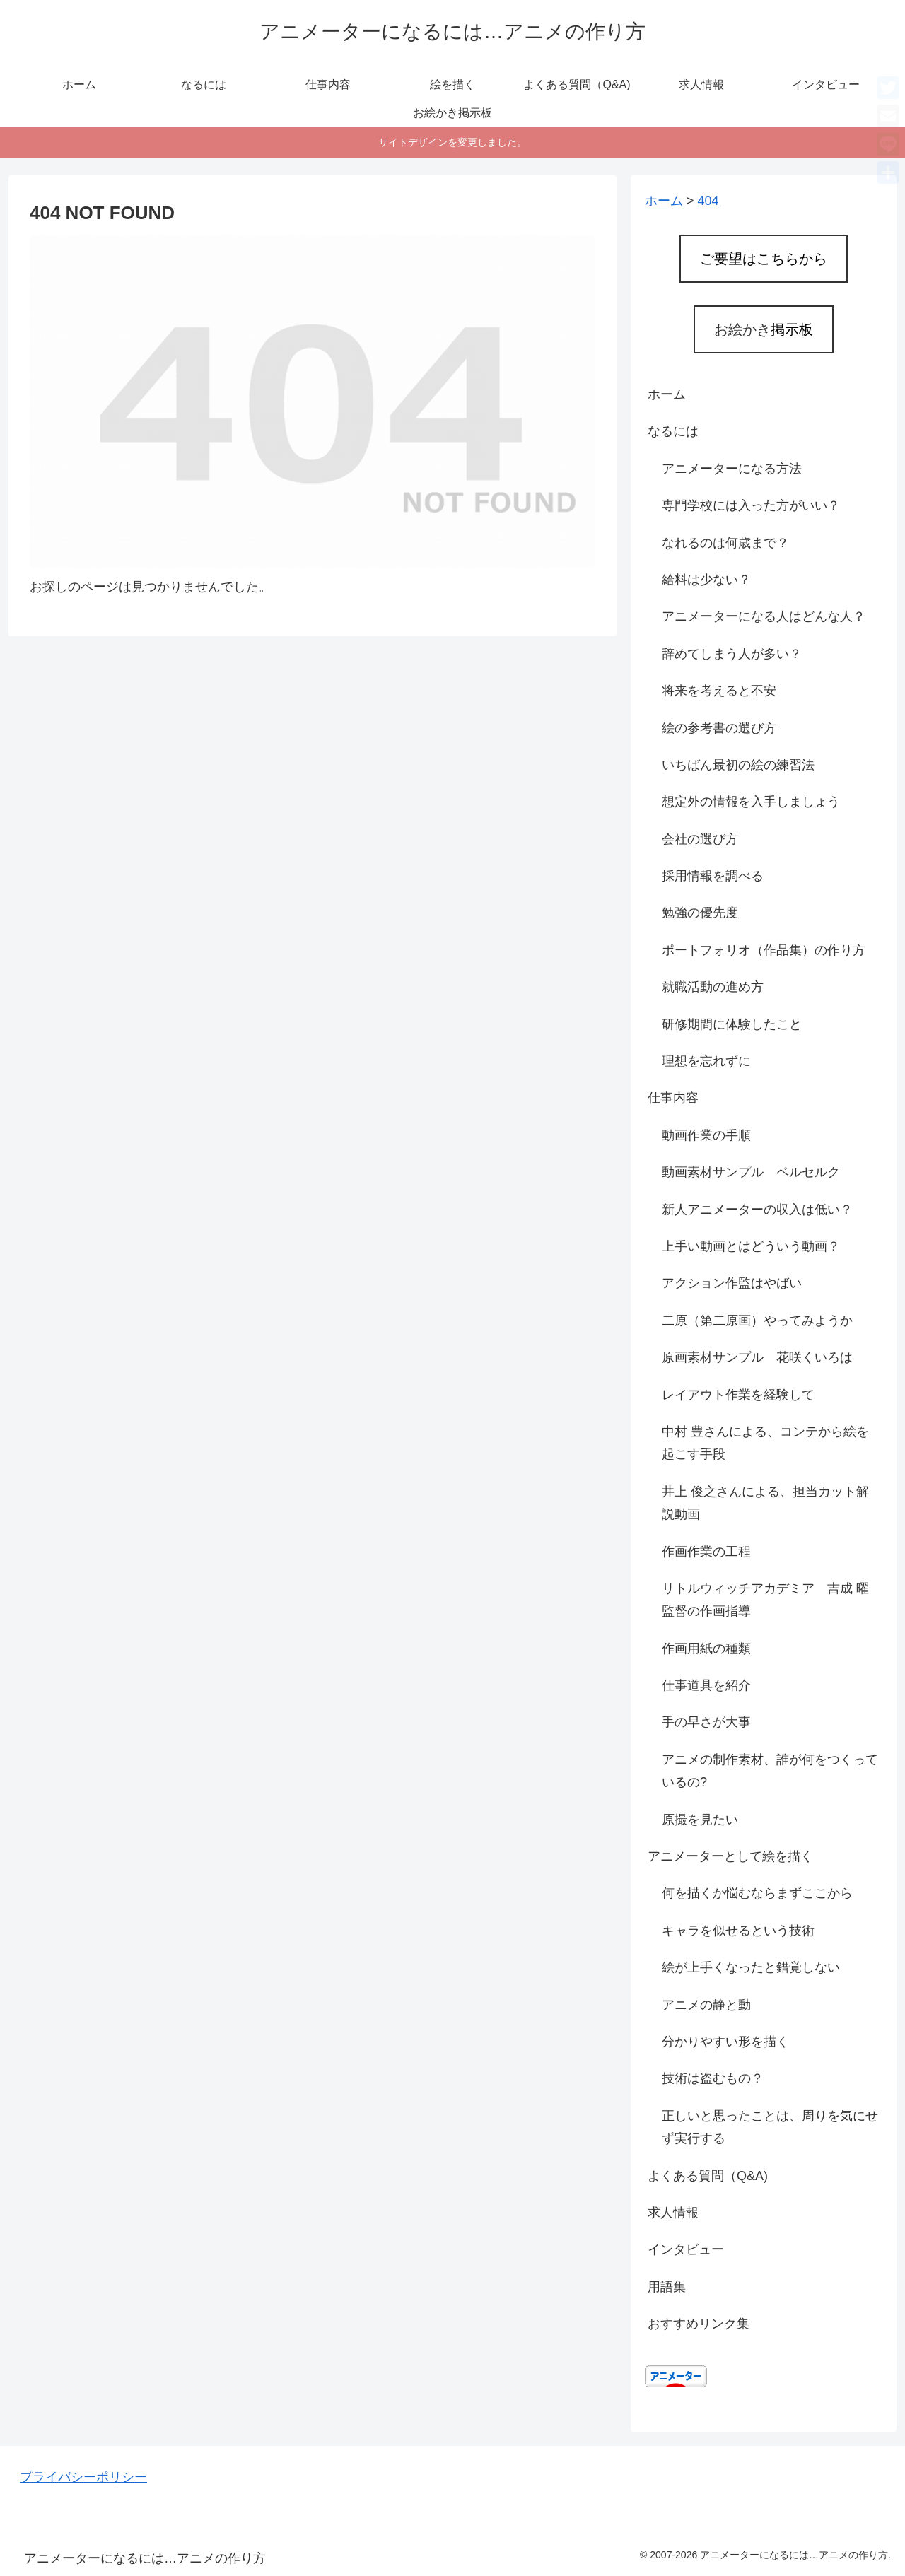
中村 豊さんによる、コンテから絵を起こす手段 (765, 1442)
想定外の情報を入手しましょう (751, 802)
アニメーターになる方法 (732, 469)
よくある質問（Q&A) (708, 2176)
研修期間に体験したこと (732, 1024)
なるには (673, 431)
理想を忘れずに (706, 1061)
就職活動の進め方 (713, 987)
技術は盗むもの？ (713, 2078)
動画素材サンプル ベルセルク (751, 1172)
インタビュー (686, 2249)
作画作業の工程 (706, 1552)
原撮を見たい (700, 1820)
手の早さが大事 (706, 1722)
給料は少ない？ (706, 580)
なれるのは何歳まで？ (725, 543)
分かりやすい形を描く (725, 2042)
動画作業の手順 (706, 1135)
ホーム (667, 394)
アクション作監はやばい (732, 1283)
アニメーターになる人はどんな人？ (763, 616)
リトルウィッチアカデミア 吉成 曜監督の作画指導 (765, 1599)
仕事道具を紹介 (706, 1685)
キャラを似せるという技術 (738, 1931)
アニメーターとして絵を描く (730, 1856)
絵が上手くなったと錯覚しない (751, 1967)
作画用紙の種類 (706, 1648)
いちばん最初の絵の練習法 (738, 765)
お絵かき (763, 329)
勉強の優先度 (700, 913)
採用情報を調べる (713, 876)
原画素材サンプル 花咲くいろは (757, 1357)
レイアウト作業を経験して (738, 1395)
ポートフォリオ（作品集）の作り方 (763, 950)
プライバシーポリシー (83, 2477)
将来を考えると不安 (719, 691)
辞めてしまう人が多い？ (732, 654)
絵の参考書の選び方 (719, 728)
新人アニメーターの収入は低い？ (757, 1209)
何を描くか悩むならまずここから (757, 1893)
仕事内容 (673, 1098)
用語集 (667, 2287)
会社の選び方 (700, 839)
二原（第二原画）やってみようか (757, 1320)
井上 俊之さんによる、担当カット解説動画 (765, 1503)
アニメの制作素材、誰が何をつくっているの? (770, 1770)
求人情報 (673, 2213)
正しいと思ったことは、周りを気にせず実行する (770, 2127)
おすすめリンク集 (698, 2324)
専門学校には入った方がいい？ (751, 505)
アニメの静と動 (706, 2005)
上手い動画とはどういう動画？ (751, 1246)
